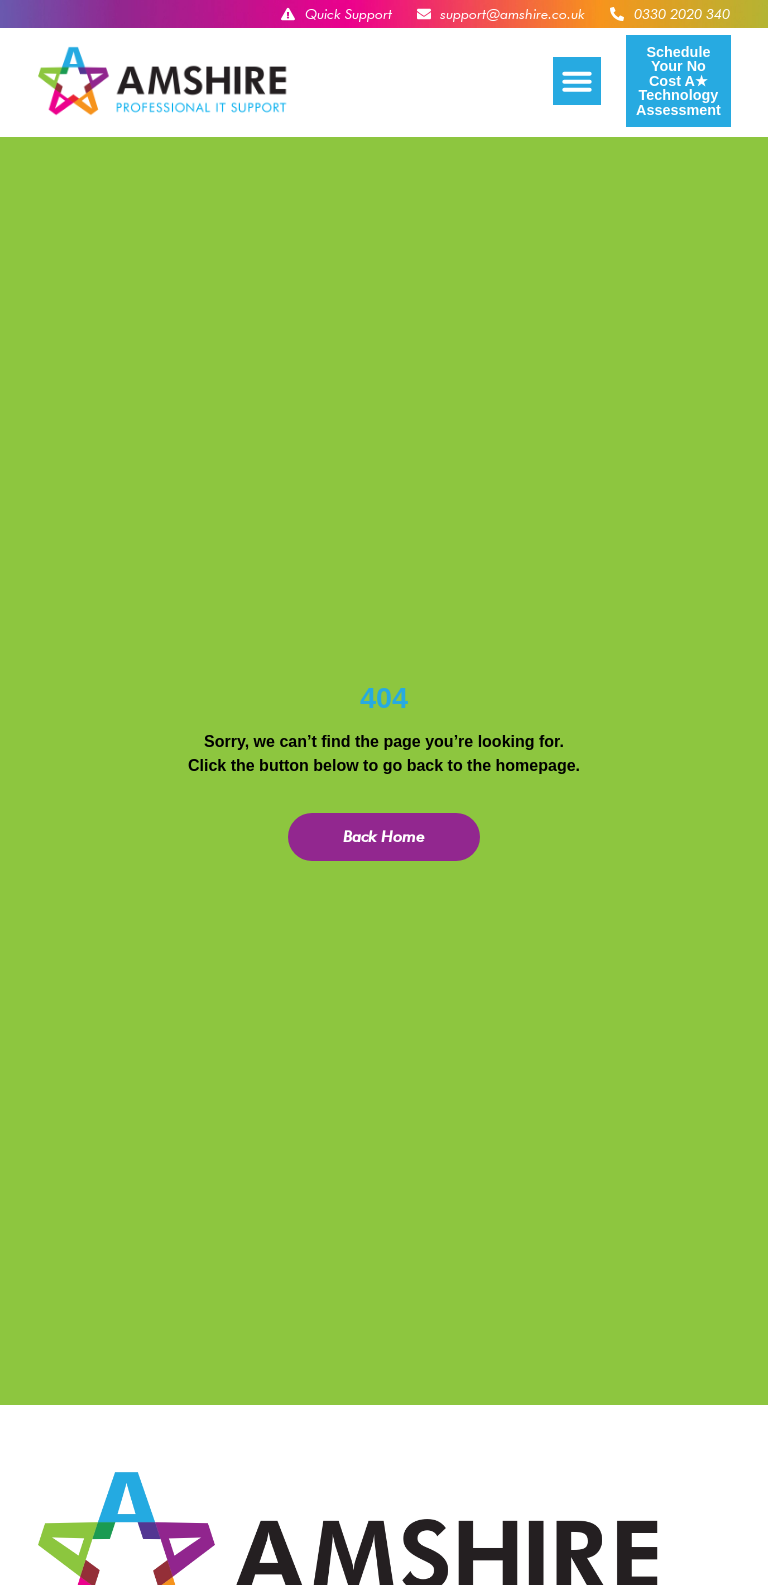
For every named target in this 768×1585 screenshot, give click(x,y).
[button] (577, 81)
